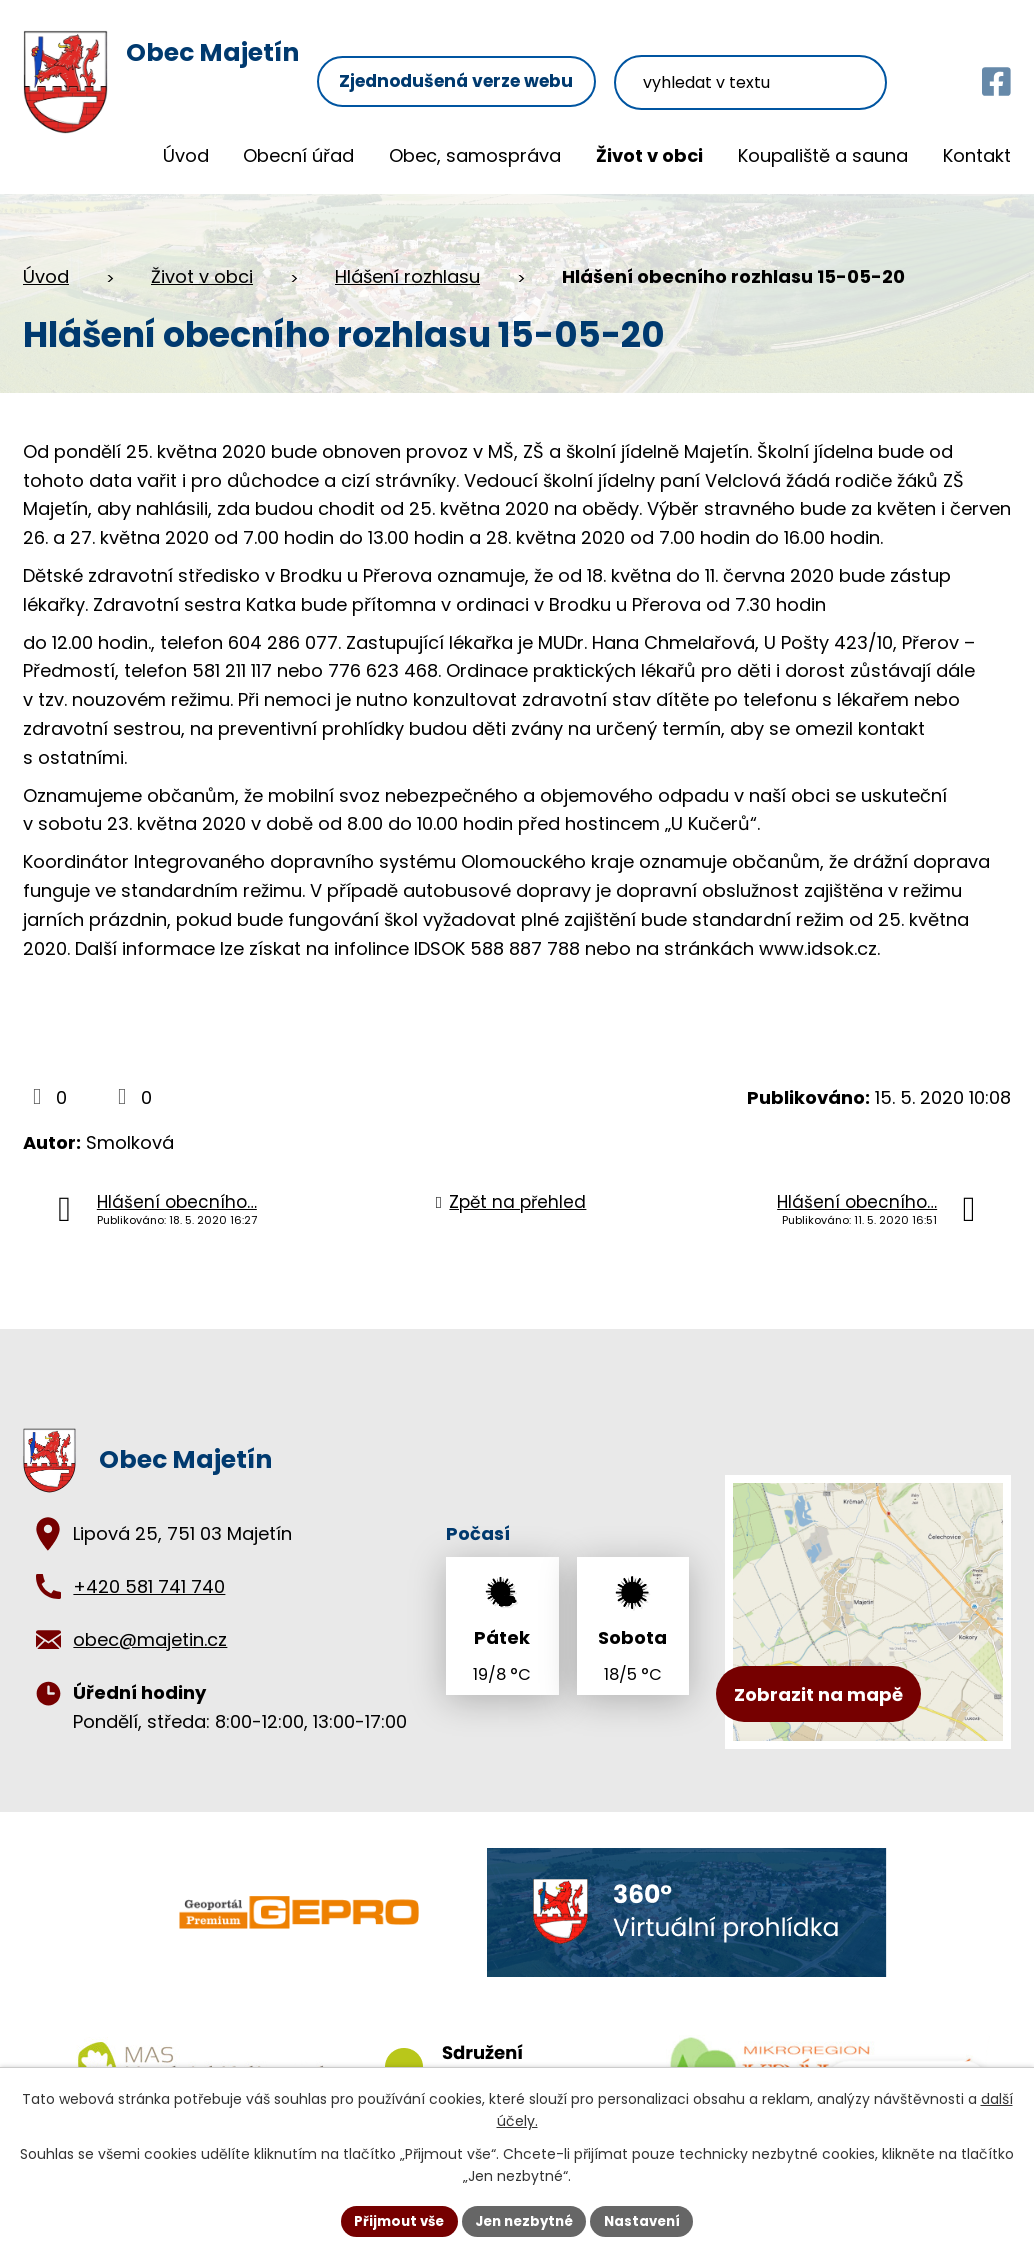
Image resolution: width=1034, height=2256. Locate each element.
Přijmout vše (392, 2220)
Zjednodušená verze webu (491, 57)
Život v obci (649, 155)
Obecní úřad (298, 155)
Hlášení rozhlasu (407, 276)
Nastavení (649, 2220)
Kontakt (977, 155)
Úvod (186, 155)
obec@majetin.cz (150, 1639)
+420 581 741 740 (149, 1586)
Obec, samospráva (475, 155)
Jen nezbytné (524, 2220)
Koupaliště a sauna (823, 155)
